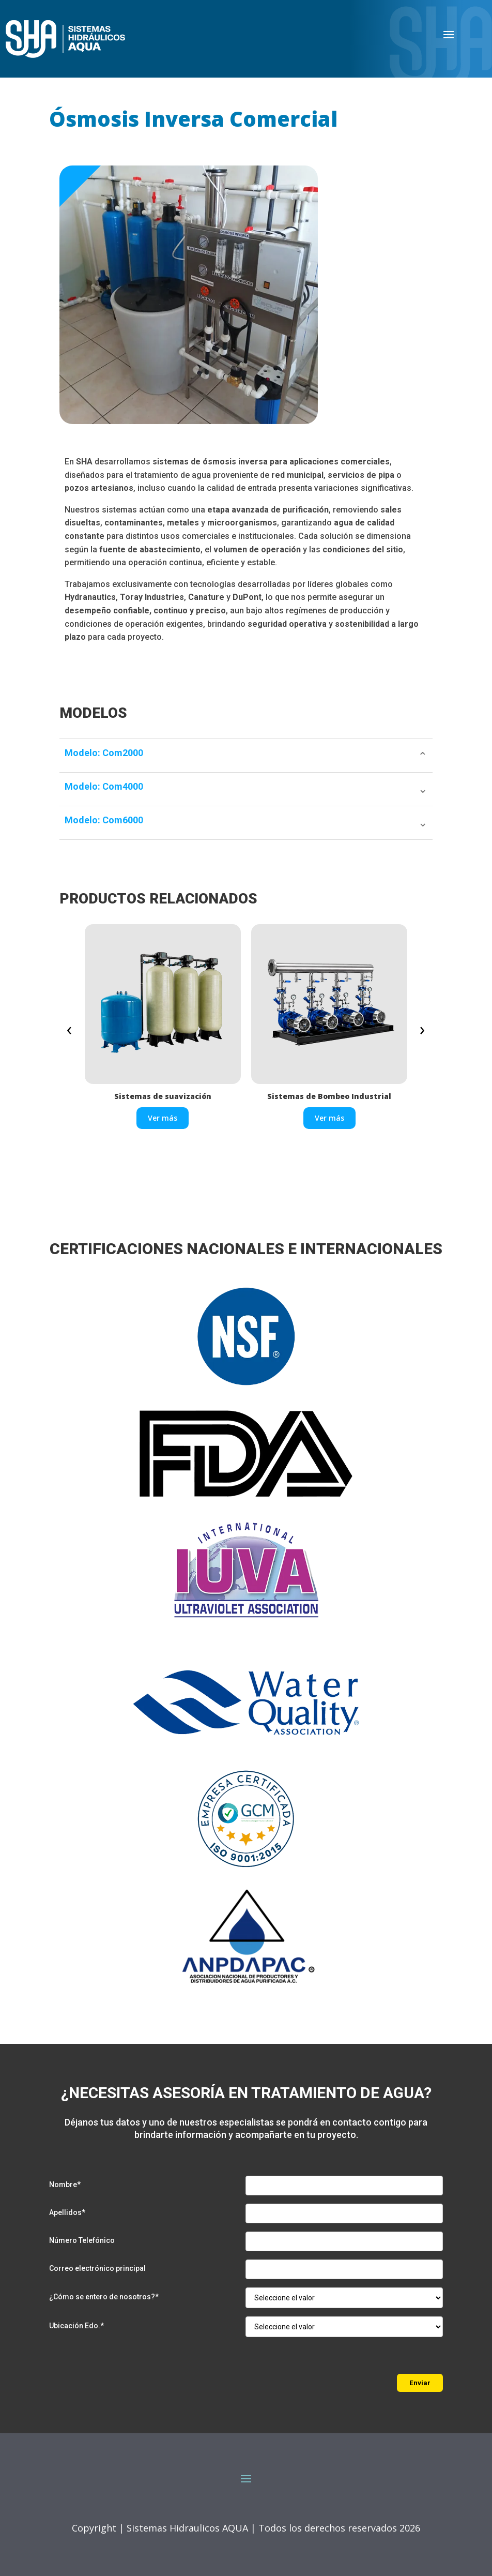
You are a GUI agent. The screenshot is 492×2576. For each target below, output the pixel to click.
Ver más (162, 1118)
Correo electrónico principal (97, 2268)
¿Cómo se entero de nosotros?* (104, 2297)
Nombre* (65, 2184)
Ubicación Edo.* (76, 2326)
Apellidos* (67, 2212)
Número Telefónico (82, 2240)
